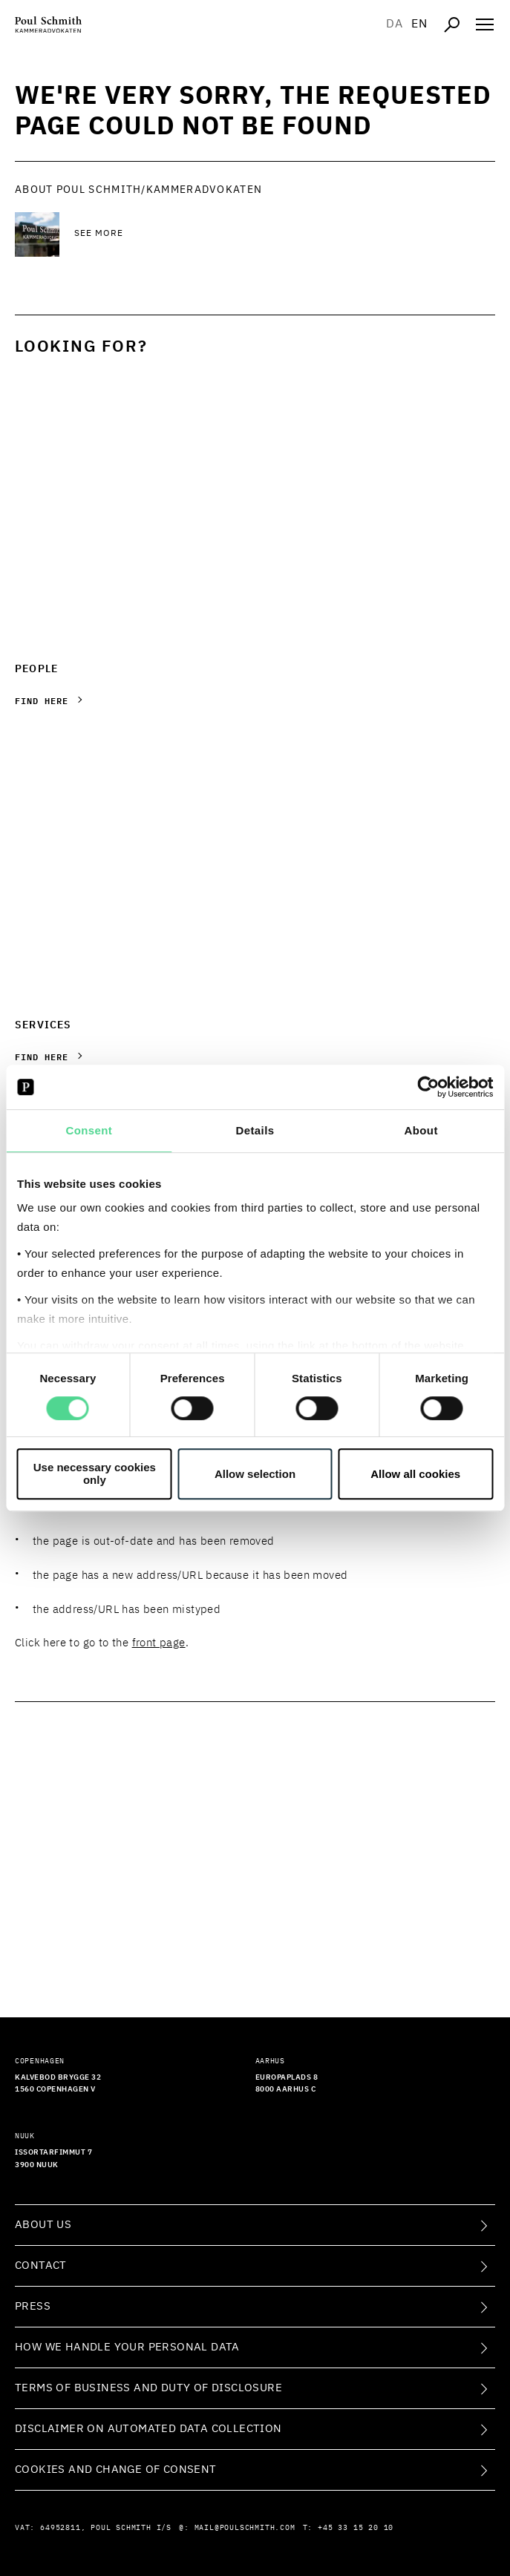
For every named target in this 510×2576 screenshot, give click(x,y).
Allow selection (255, 1474)
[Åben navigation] (484, 24)
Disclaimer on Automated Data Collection (148, 2428)
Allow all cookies (415, 1474)
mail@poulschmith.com (244, 2527)
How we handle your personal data (127, 2347)
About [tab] (421, 1130)
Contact (41, 2265)
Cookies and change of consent (116, 2469)
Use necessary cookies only (94, 1473)
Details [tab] (255, 1130)
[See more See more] (193, 234)
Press (32, 2306)
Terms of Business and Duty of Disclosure (148, 2387)
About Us (43, 2224)
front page (159, 1643)
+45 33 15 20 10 (355, 2527)
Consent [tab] (88, 1130)
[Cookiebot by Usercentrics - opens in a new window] (428, 1087)
